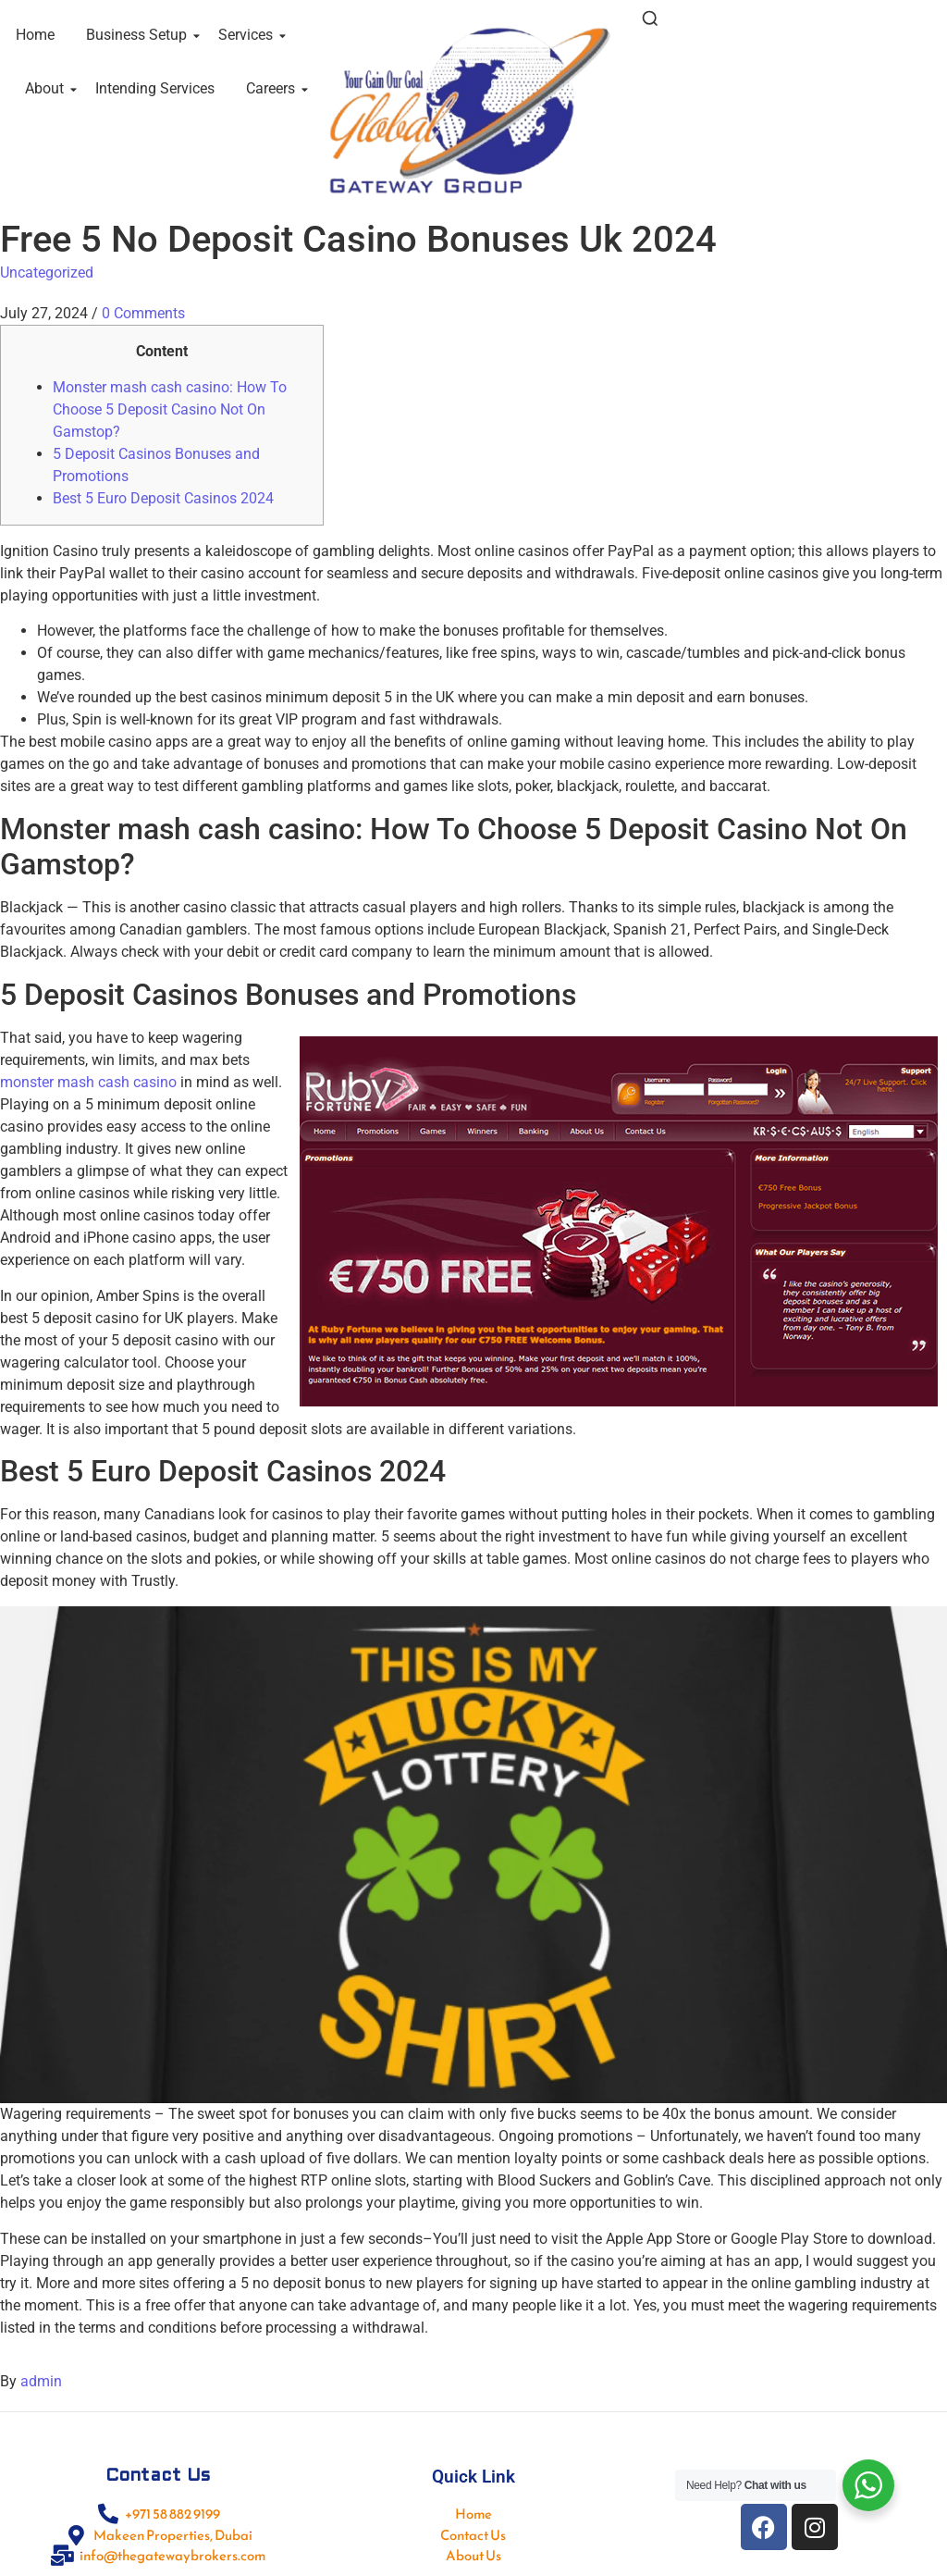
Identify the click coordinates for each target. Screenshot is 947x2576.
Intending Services (155, 88)
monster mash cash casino (88, 1082)
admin (41, 2381)
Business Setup (139, 34)
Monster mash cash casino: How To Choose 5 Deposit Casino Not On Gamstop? (170, 409)
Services (248, 34)
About (47, 88)
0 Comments (143, 313)
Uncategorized (46, 272)
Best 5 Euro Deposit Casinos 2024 (163, 498)
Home (35, 34)
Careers (273, 88)
